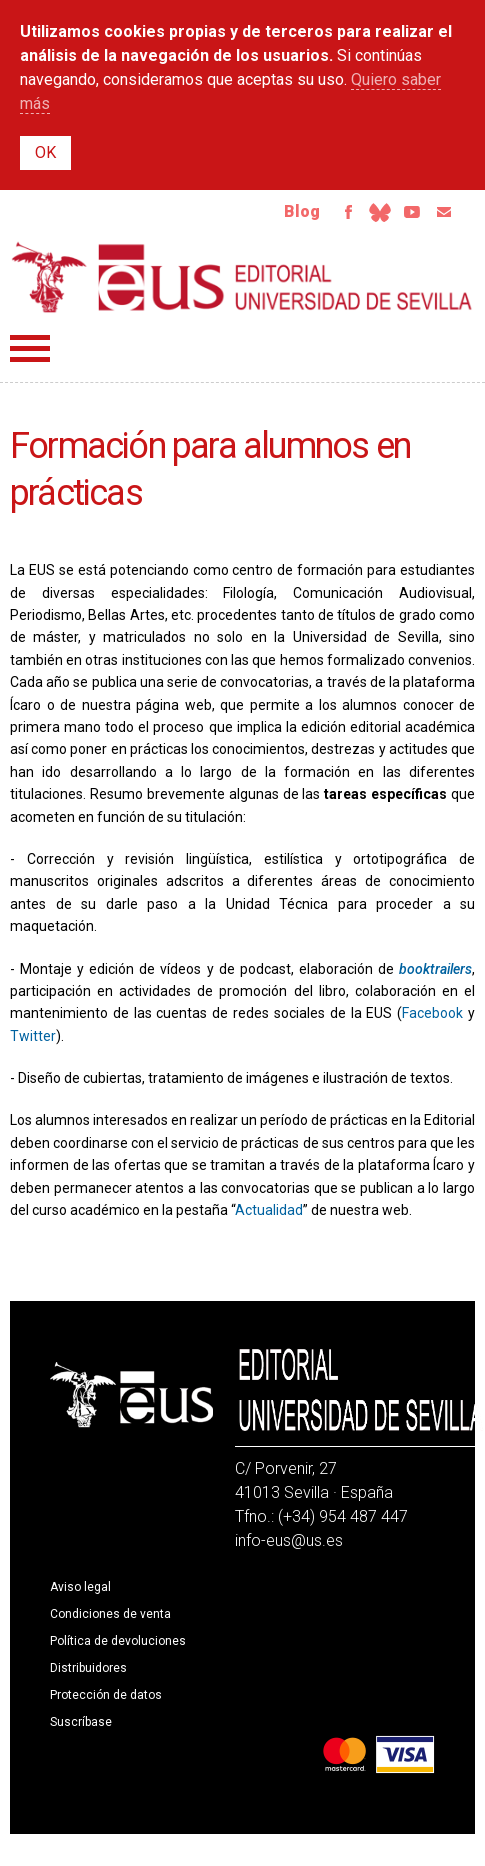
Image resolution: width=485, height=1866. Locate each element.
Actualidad (269, 1210)
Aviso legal (80, 1587)
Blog (302, 211)
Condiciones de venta (110, 1614)
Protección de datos (106, 1695)
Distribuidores (88, 1668)
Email (444, 212)
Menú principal (30, 348)
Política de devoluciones (118, 1641)
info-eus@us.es (289, 1540)
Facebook (348, 212)
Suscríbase (81, 1722)
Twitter (33, 1036)
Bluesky (380, 212)
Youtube (412, 212)
